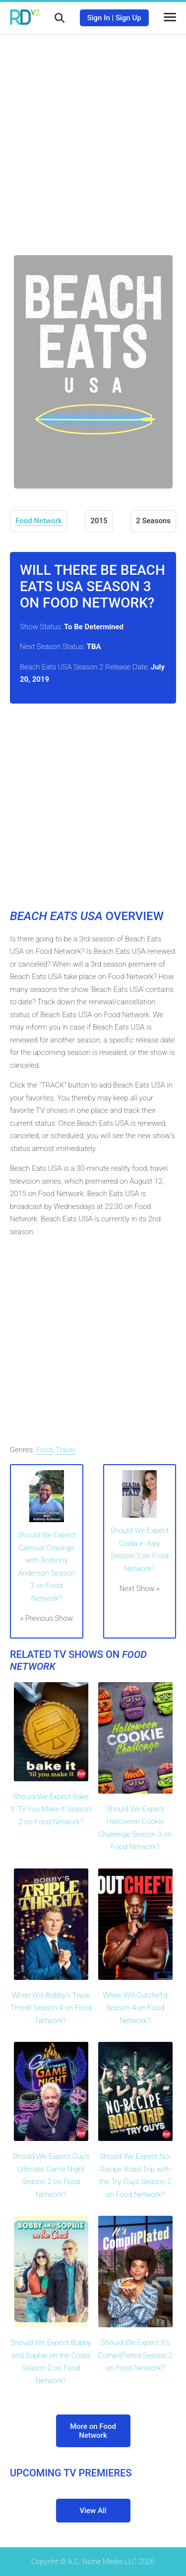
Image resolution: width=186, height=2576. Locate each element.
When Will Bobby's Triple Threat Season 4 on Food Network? (51, 2008)
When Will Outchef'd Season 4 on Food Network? (135, 2008)
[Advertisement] (93, 137)
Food (44, 1449)
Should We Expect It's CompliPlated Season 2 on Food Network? (135, 2355)
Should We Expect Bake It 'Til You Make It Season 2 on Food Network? (50, 1809)
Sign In (98, 17)
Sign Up (128, 17)
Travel (65, 1449)
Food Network (38, 520)
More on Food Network (93, 2431)
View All (93, 2510)
